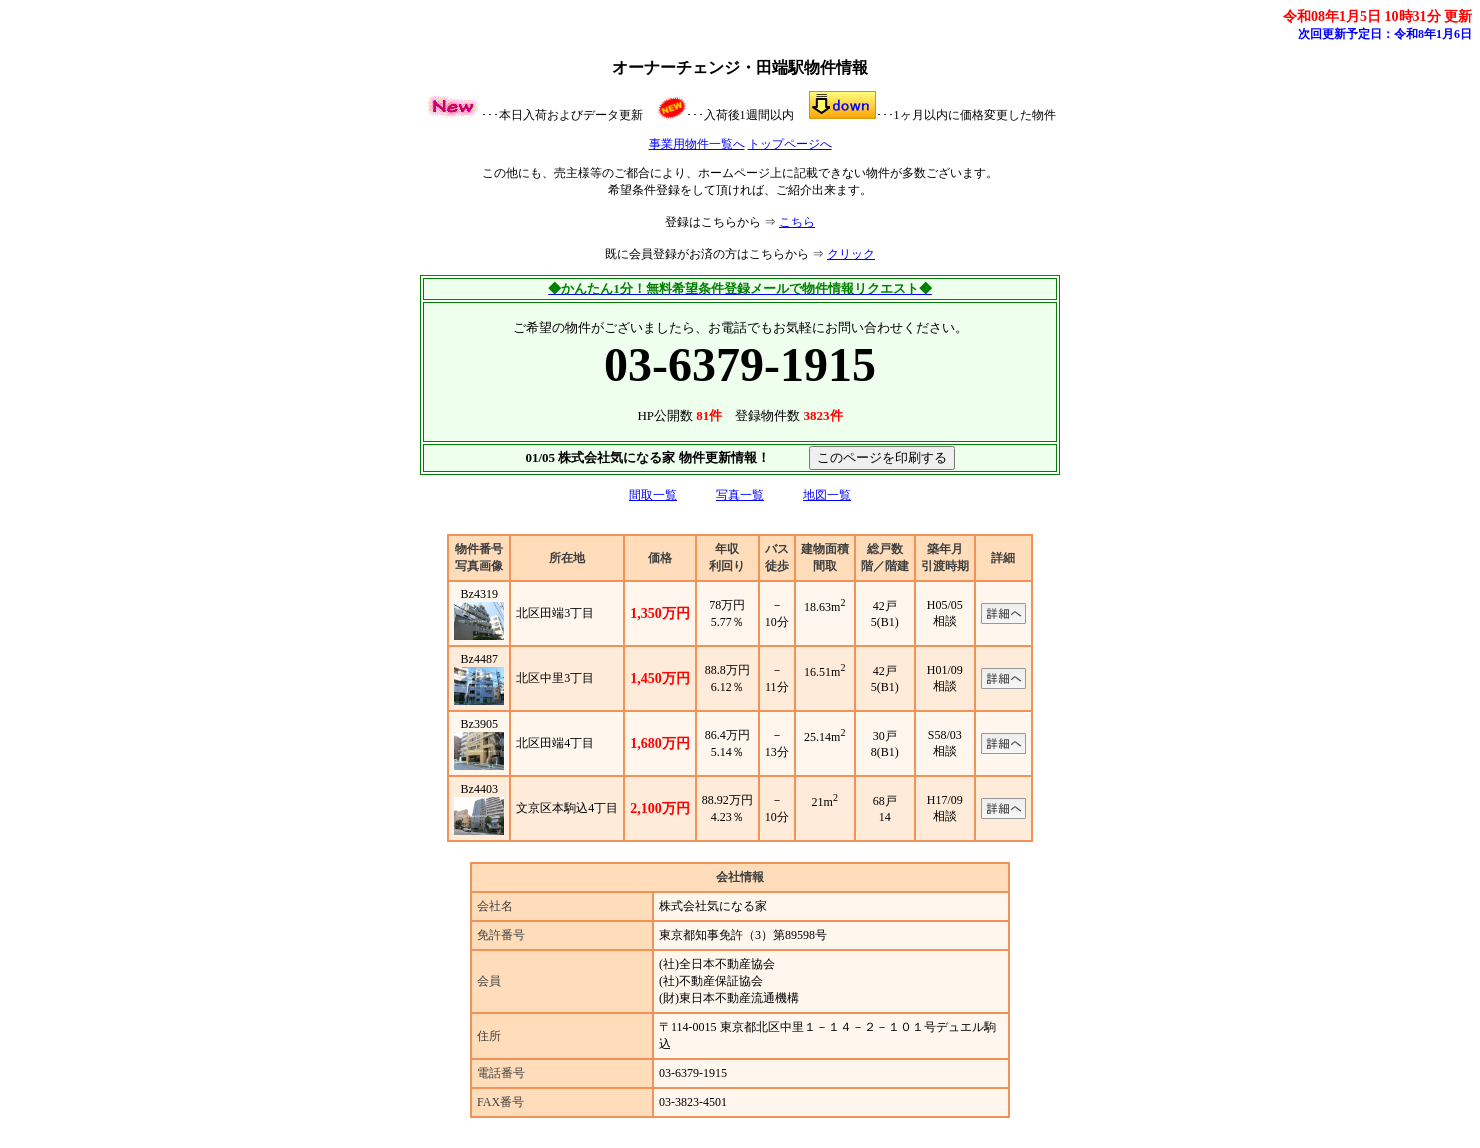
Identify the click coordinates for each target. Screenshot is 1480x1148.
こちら (797, 222)
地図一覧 (827, 495)
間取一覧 (653, 495)
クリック (851, 254)
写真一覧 (740, 495)
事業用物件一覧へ (697, 144)
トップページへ (790, 144)
